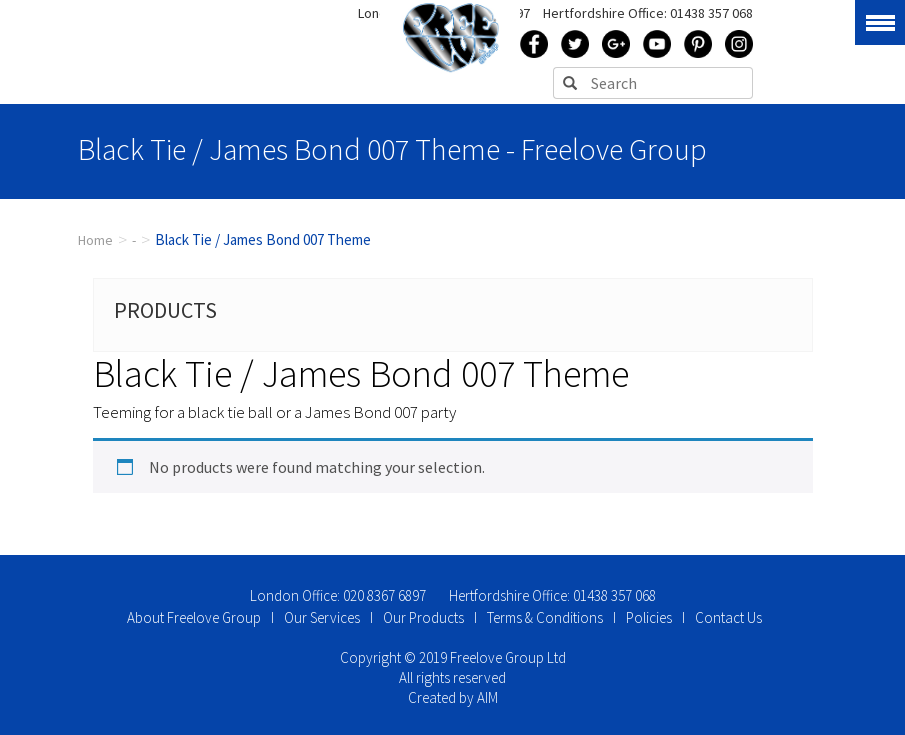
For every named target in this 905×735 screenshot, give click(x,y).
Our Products (423, 617)
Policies (649, 617)
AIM (487, 697)
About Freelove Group (194, 617)
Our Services (322, 617)
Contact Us (728, 617)
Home (95, 240)
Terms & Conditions (545, 617)
